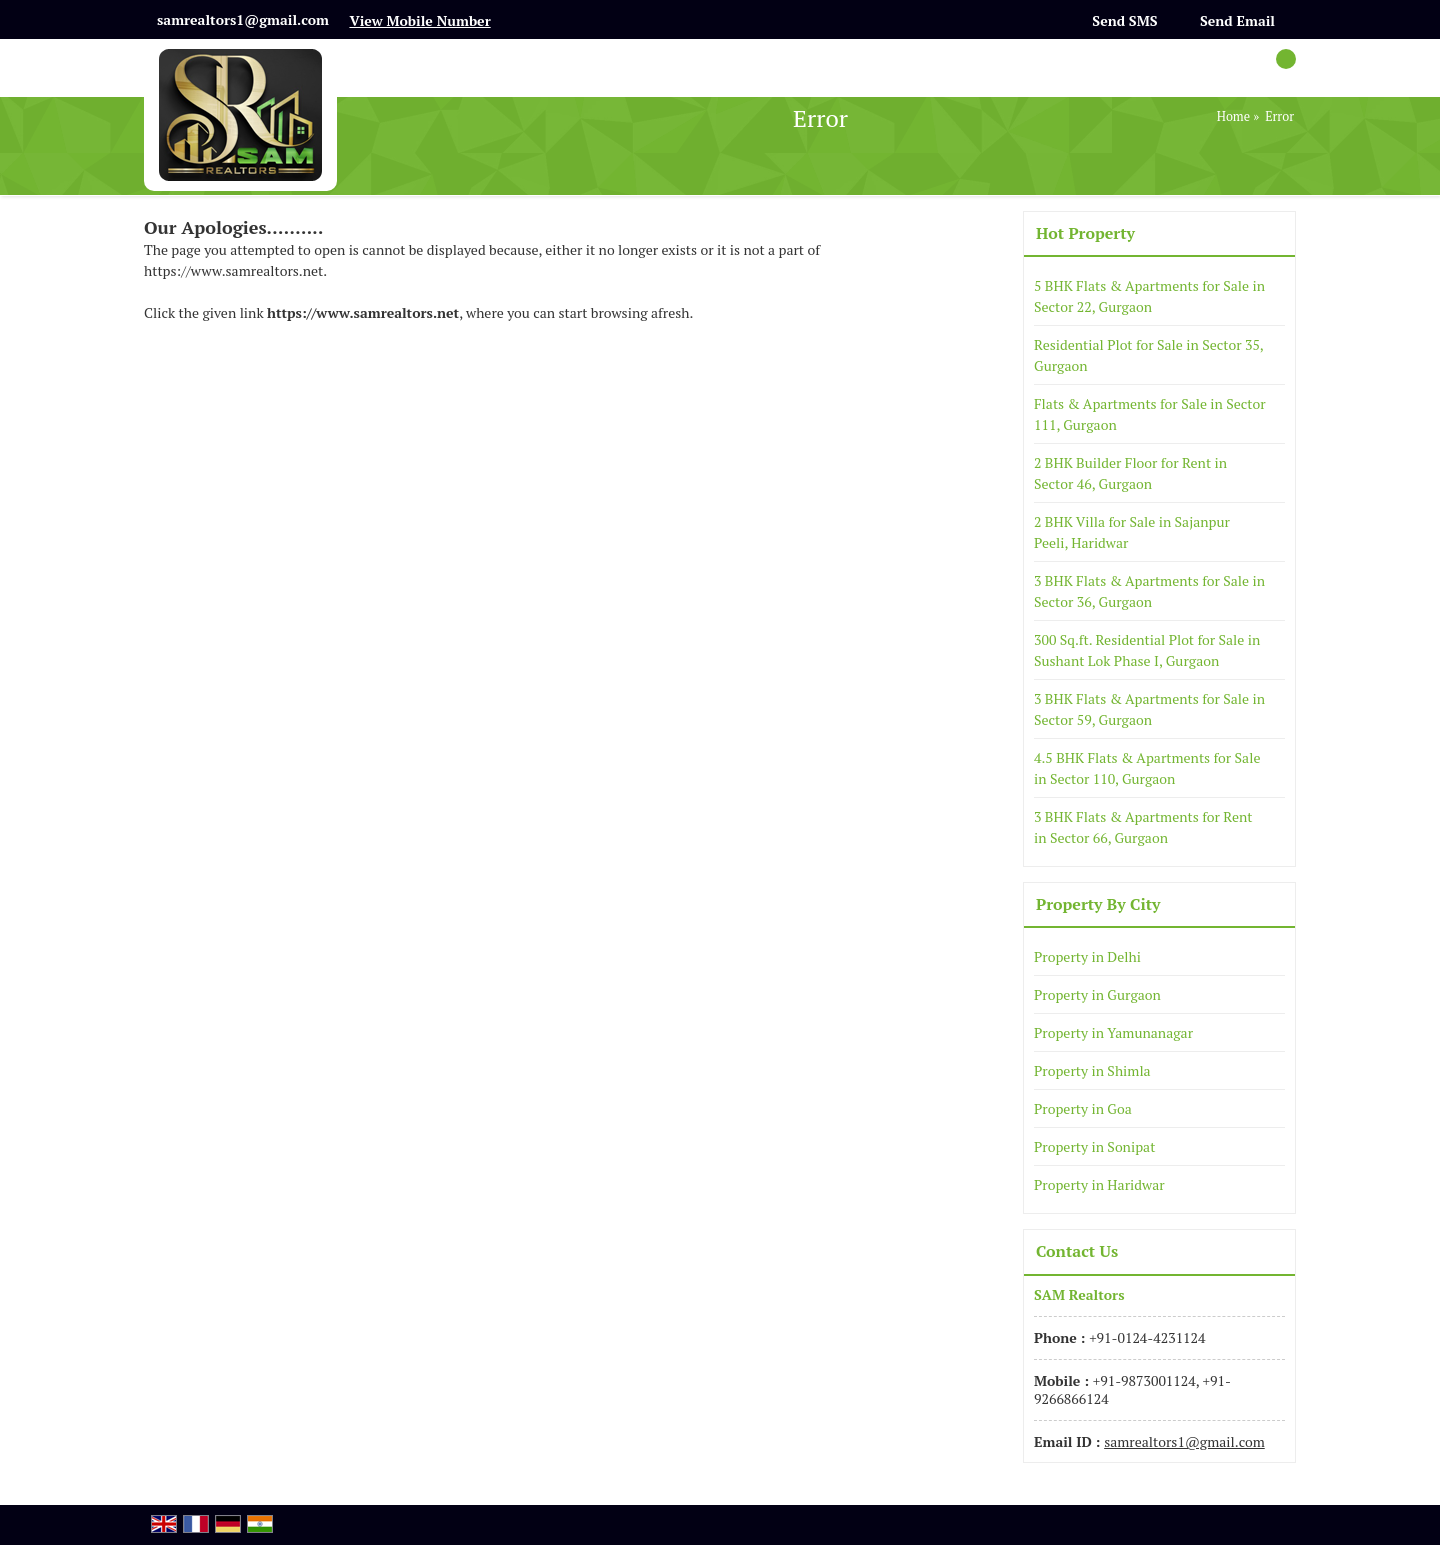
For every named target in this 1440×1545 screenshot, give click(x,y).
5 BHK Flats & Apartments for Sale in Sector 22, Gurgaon (1149, 296)
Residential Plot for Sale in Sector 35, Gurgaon (1148, 355)
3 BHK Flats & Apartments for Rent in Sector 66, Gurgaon (1143, 827)
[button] (419, 20)
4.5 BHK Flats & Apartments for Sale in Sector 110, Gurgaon (1147, 768)
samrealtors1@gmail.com (243, 19)
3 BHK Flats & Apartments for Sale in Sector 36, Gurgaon (1149, 591)
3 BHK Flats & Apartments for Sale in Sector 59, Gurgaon (1149, 709)
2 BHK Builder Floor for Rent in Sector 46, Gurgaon (1130, 473)
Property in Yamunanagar (1113, 1032)
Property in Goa (1083, 1108)
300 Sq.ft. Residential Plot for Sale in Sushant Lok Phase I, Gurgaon (1147, 650)
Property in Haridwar (1099, 1184)
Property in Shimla (1092, 1070)
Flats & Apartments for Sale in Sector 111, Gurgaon (1150, 414)
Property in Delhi (1087, 956)
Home (1233, 116)
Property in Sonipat (1094, 1146)
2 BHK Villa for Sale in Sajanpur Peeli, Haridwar (1132, 532)
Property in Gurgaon (1097, 994)
